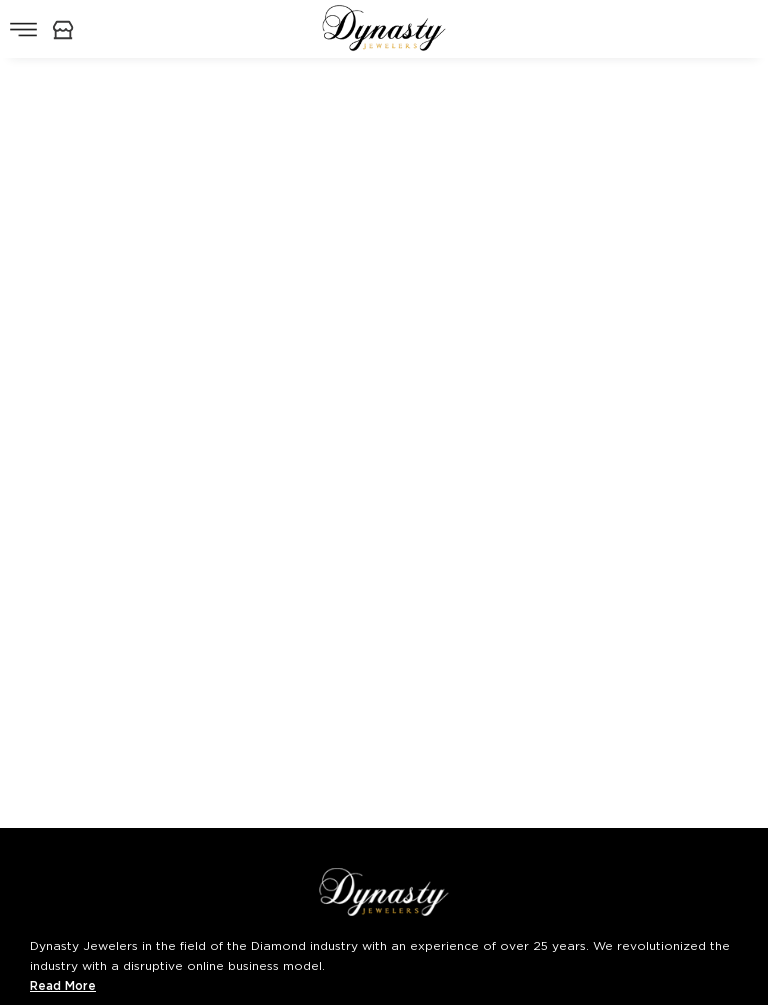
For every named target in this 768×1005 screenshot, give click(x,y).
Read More (63, 985)
